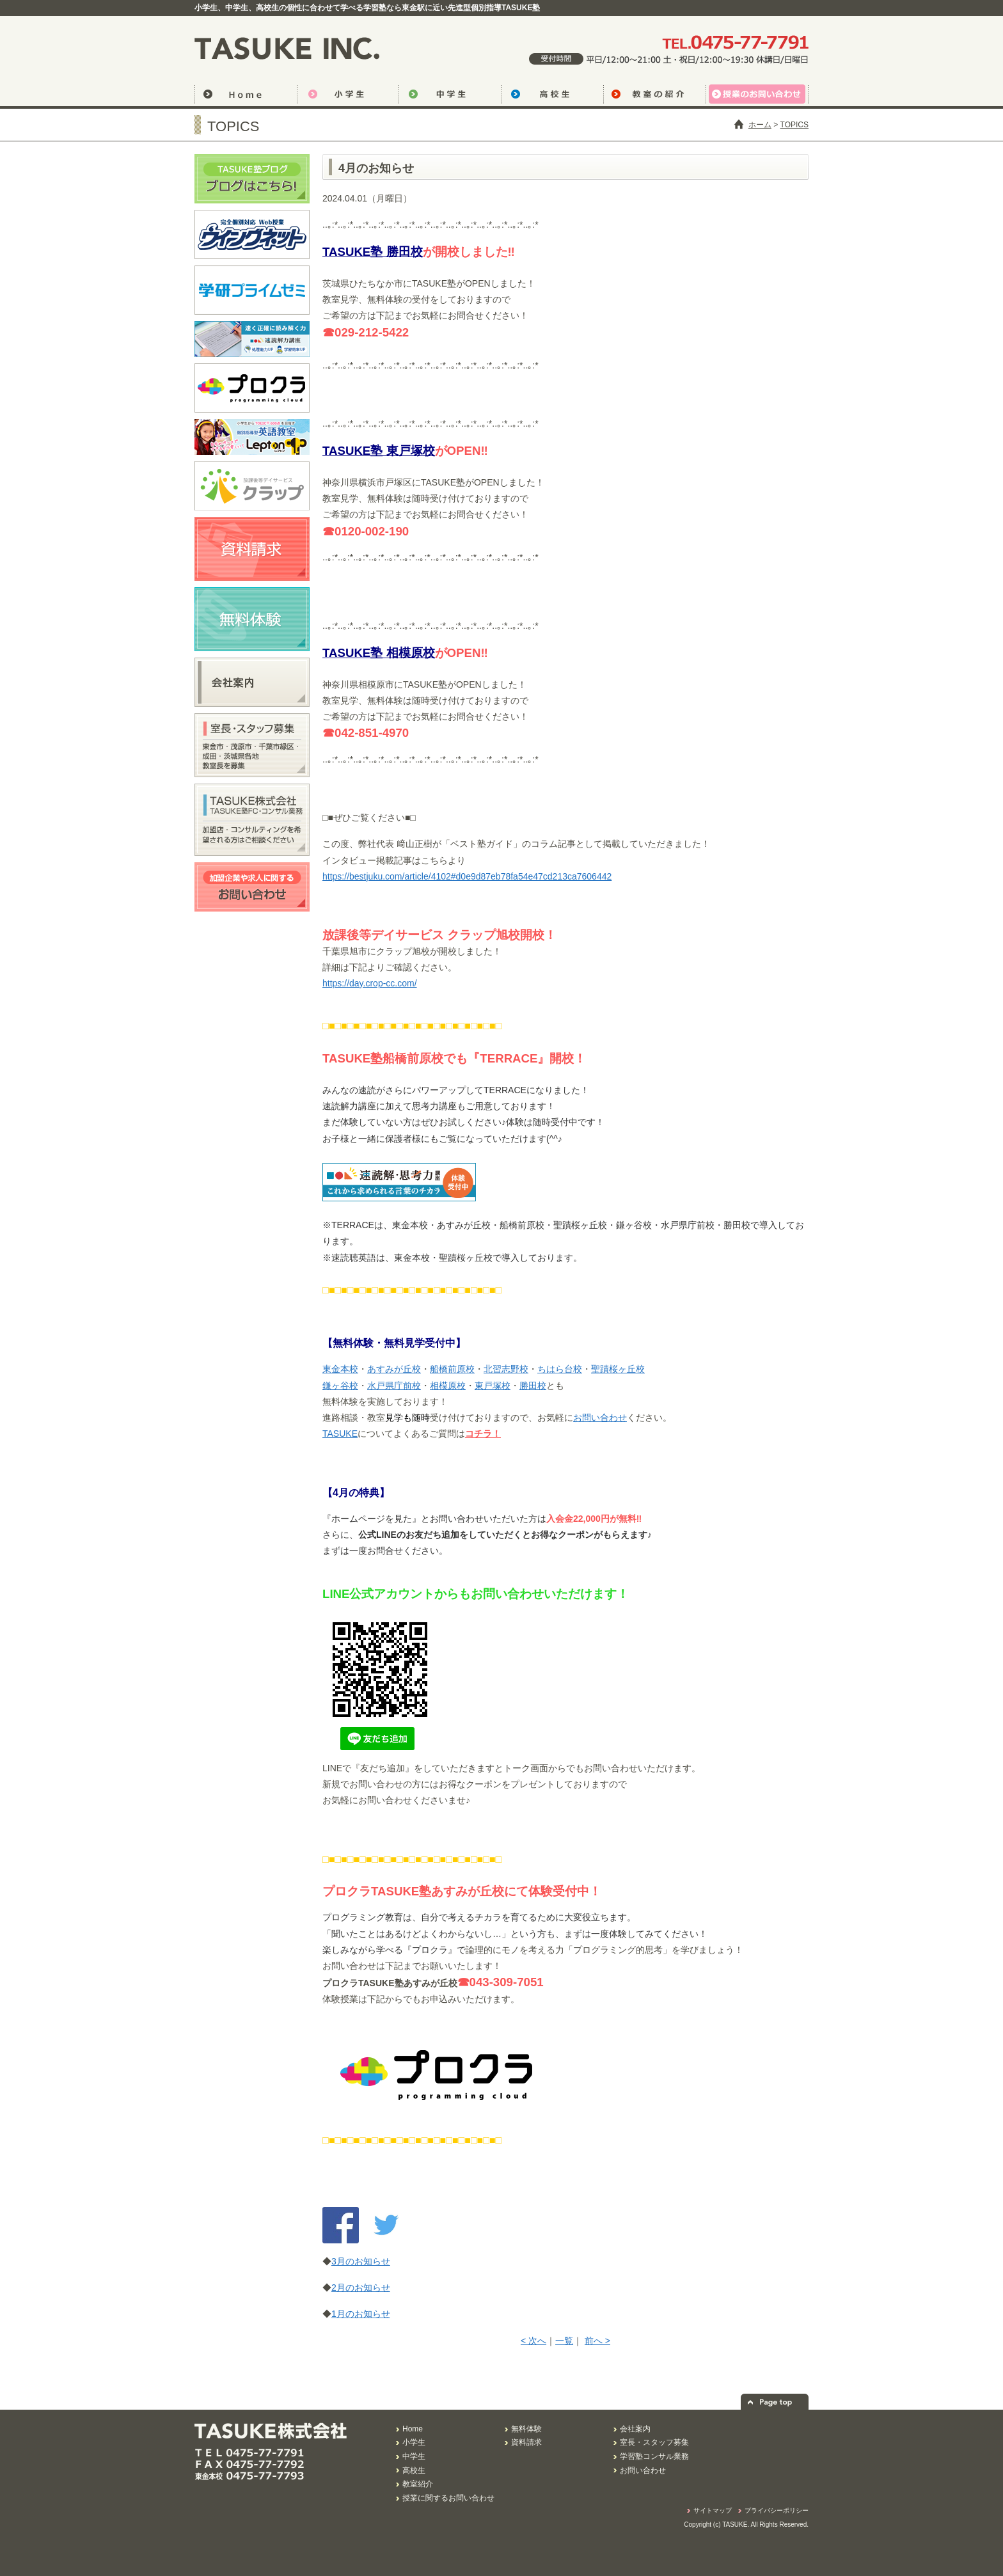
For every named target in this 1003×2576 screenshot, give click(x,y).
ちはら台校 (559, 1369)
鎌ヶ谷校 (340, 1385)
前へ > (597, 2340)
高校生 (552, 96)
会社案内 (635, 2428)
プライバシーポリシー (777, 2510)
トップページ (245, 96)
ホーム (759, 124)
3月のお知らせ (360, 2261)
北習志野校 (506, 1369)
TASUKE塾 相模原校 (378, 653)
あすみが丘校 (394, 1369)
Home (412, 2428)
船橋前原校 (452, 1369)
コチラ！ (483, 1433)
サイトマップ (712, 2510)
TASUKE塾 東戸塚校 (378, 450)
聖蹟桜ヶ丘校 (618, 1369)
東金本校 (340, 1369)
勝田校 (532, 1385)
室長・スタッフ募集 (654, 2442)
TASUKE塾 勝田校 (372, 251)
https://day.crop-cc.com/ (369, 983)
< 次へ (533, 2340)
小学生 (348, 96)
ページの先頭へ (775, 2402)
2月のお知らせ (360, 2287)
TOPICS (794, 124)
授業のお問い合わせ (757, 96)
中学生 (450, 96)
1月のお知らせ (360, 2314)
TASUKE (340, 1433)
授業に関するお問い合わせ (448, 2497)
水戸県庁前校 (394, 1385)
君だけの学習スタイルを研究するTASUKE (290, 48)
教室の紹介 (654, 96)
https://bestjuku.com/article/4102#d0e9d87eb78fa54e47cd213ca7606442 (467, 876)
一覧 (564, 2340)
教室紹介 (417, 2483)
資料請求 (526, 2442)
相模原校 (448, 1385)
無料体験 (526, 2428)
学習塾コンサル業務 (654, 2456)
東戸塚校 (492, 1385)
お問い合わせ (600, 1417)
